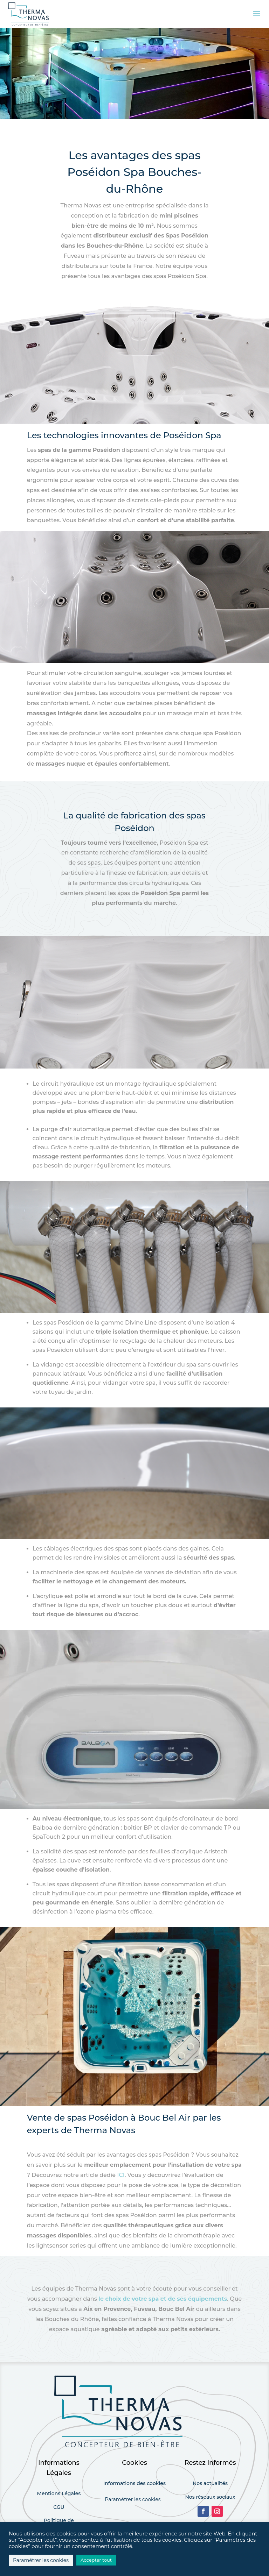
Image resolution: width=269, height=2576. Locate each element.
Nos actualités (210, 2483)
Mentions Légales (59, 2493)
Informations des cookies (134, 2483)
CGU (58, 2507)
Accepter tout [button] (96, 2560)
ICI (120, 2175)
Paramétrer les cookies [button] (132, 2499)
